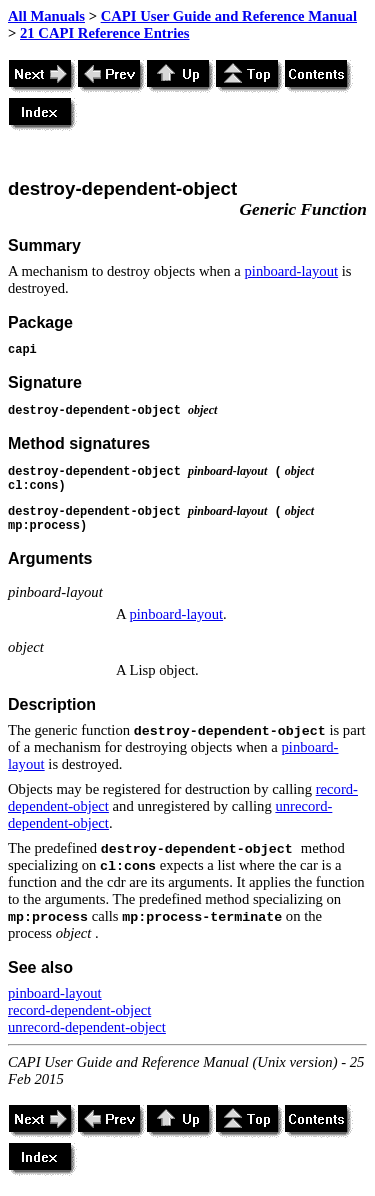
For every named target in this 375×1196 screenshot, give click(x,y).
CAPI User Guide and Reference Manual (229, 16)
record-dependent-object (79, 1010)
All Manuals (46, 16)
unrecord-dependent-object (87, 1027)
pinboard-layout (291, 271)
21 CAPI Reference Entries (104, 33)
